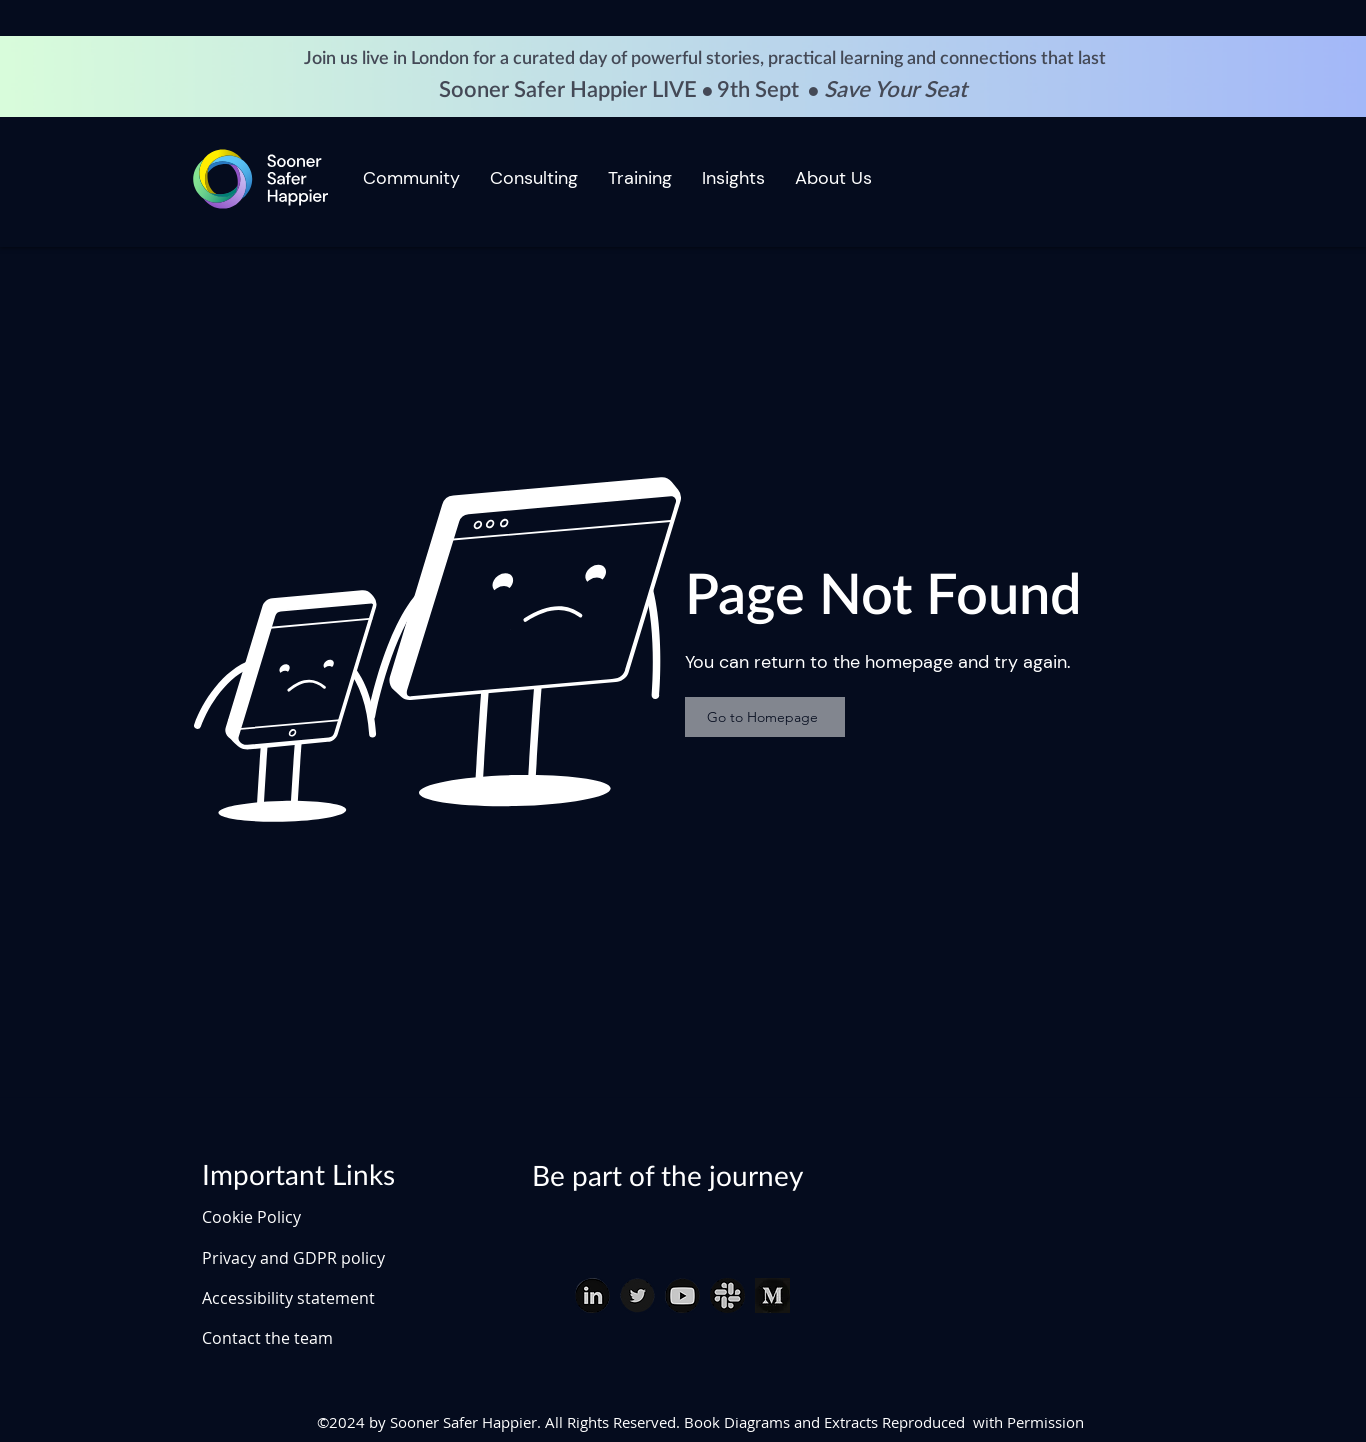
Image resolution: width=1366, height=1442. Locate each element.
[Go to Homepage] (765, 717)
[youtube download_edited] (682, 1295)
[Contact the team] (319, 1338)
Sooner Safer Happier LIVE (570, 90)
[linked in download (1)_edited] (592, 1295)
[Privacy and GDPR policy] (319, 1258)
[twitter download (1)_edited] (637, 1295)
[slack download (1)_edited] (727, 1295)
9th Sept (760, 90)
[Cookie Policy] (272, 1217)
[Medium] (772, 1295)
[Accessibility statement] (319, 1298)
